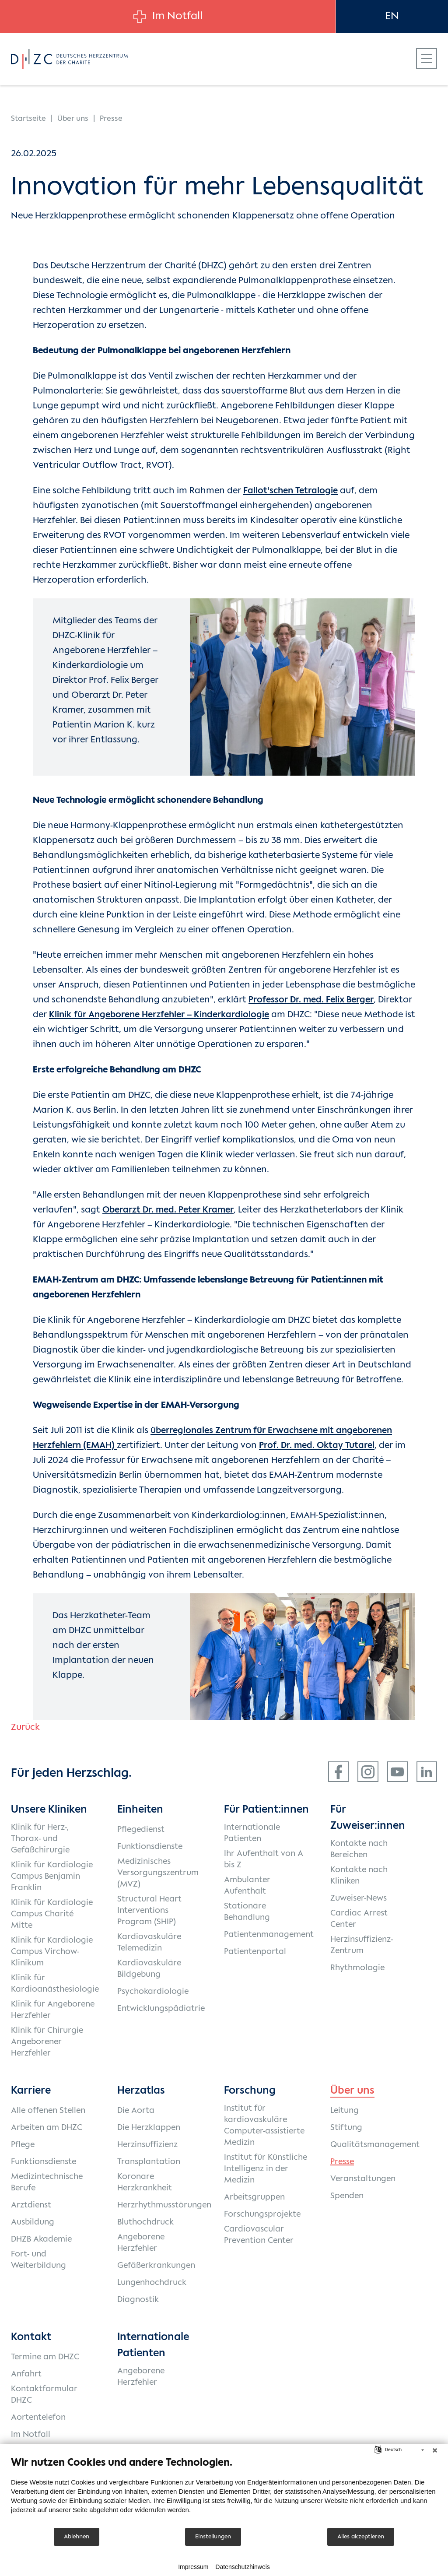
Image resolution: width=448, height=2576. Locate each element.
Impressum (193, 2566)
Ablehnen (76, 2537)
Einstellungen (213, 2537)
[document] (224, 2491)
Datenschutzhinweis (242, 2566)
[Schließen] (434, 2450)
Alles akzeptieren (360, 2537)
